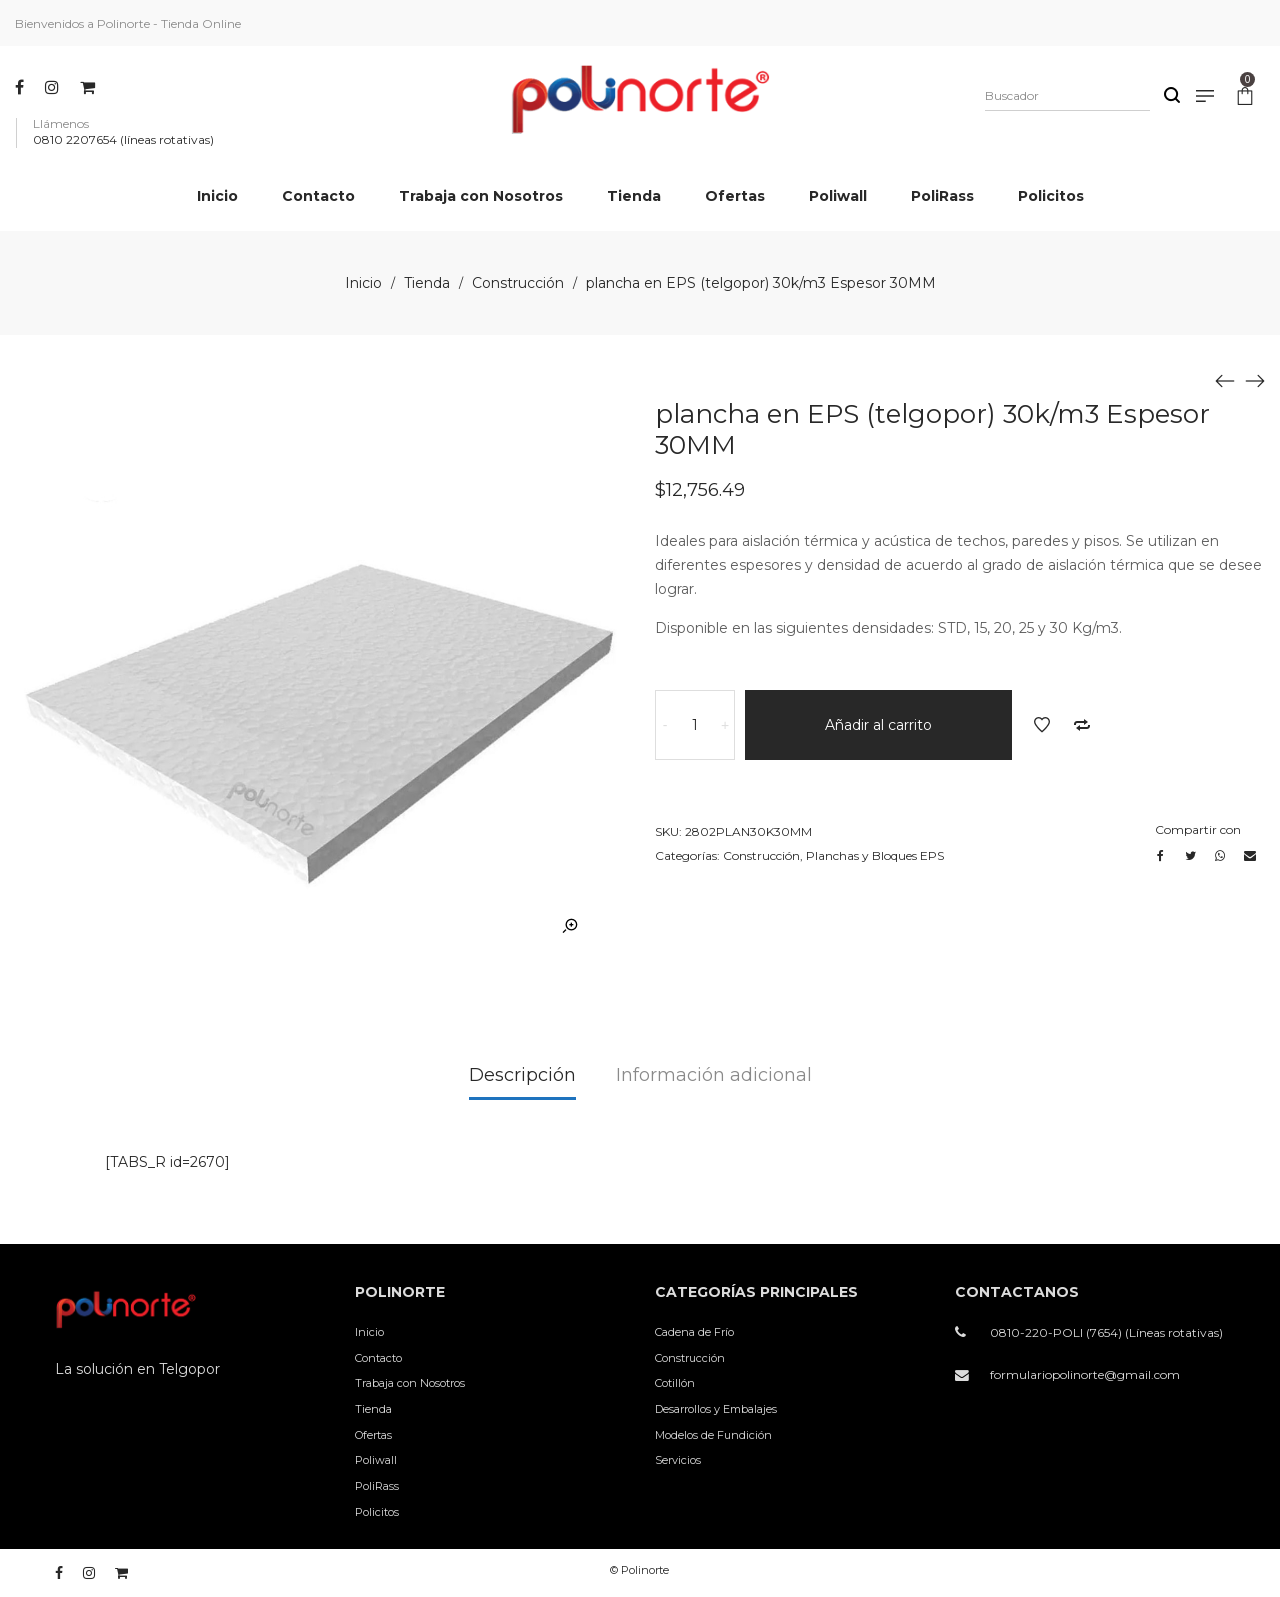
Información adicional (714, 1075)
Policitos (377, 1512)
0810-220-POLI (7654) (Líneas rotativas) (1106, 1332)
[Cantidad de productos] (695, 725)
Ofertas (373, 1435)
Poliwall (376, 1460)
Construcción (518, 283)
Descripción (522, 1075)
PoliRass (377, 1486)
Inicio (363, 283)
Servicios (678, 1460)
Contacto (378, 1358)
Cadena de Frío (694, 1332)
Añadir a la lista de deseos (1042, 725)
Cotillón (675, 1383)
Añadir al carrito (878, 725)
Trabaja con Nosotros (410, 1383)
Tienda (427, 283)
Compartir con (1198, 829)
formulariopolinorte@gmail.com (1085, 1374)
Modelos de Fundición (713, 1435)
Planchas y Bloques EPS (875, 855)
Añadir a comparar (1082, 725)
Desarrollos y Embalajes (716, 1409)
